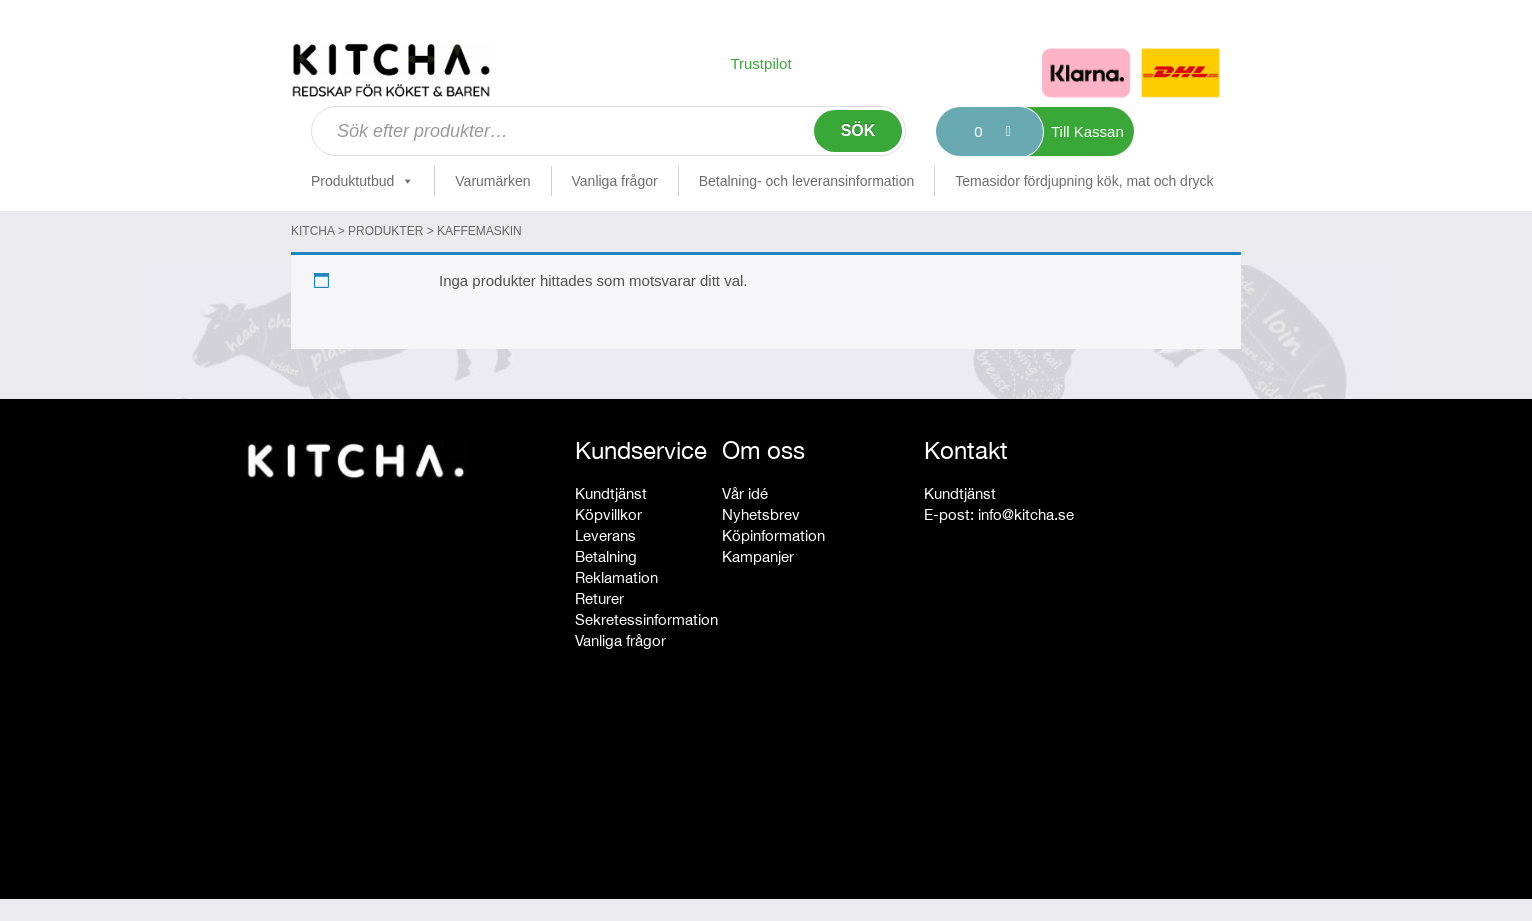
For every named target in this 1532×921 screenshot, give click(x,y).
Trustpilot (760, 63)
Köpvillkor (608, 514)
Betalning (606, 556)
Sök (858, 130)
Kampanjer (758, 556)
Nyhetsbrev (761, 514)
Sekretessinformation (646, 619)
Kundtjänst (611, 493)
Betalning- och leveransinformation (807, 181)
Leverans (605, 535)
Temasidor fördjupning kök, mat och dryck (1084, 181)
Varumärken (492, 181)
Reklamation (616, 577)
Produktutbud (362, 181)
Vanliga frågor (615, 181)
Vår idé (745, 493)
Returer (599, 598)
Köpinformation (773, 535)
